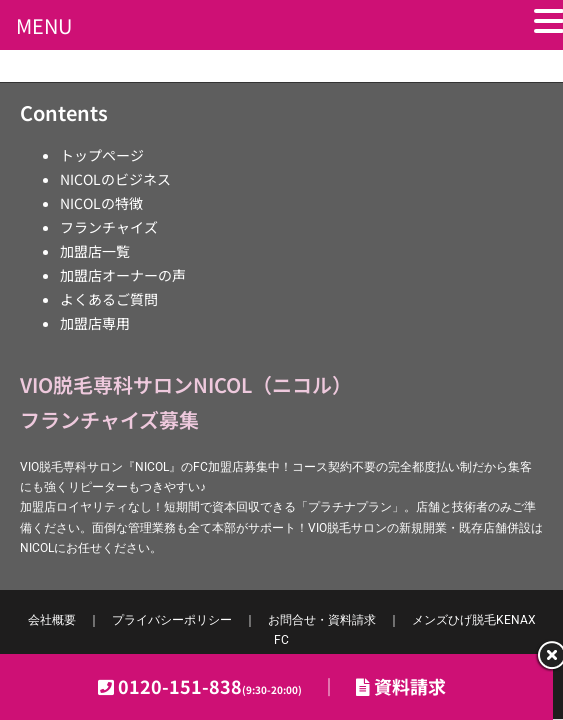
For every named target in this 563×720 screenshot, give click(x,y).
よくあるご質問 (109, 299)
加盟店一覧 (95, 251)
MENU (44, 25)
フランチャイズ (109, 227)
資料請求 (401, 686)
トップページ (102, 155)
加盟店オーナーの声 (123, 275)
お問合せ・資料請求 (322, 620)
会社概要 (52, 620)
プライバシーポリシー (172, 620)
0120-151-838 (210, 686)
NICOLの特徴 (101, 203)
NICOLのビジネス (115, 179)
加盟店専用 (95, 323)
